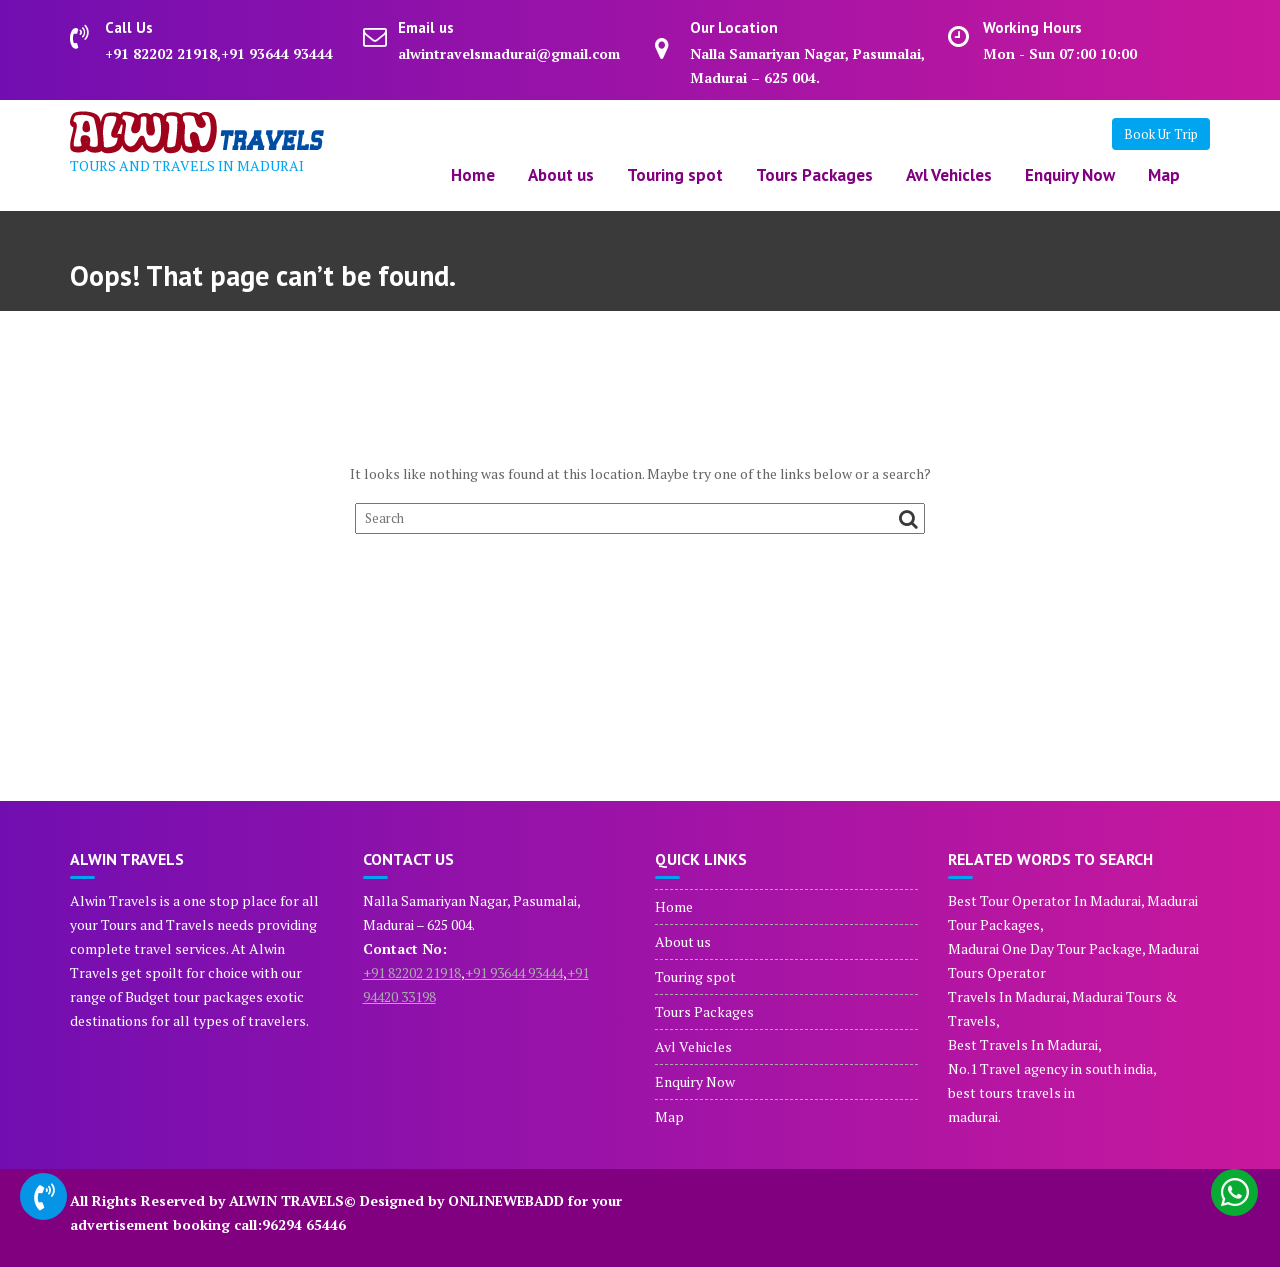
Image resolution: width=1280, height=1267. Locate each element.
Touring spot (675, 175)
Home (473, 175)
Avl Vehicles (949, 175)
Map (1164, 175)
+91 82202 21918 (412, 972)
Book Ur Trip (1161, 134)
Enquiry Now (1070, 175)
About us (561, 175)
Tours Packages (814, 175)
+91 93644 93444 (514, 972)
